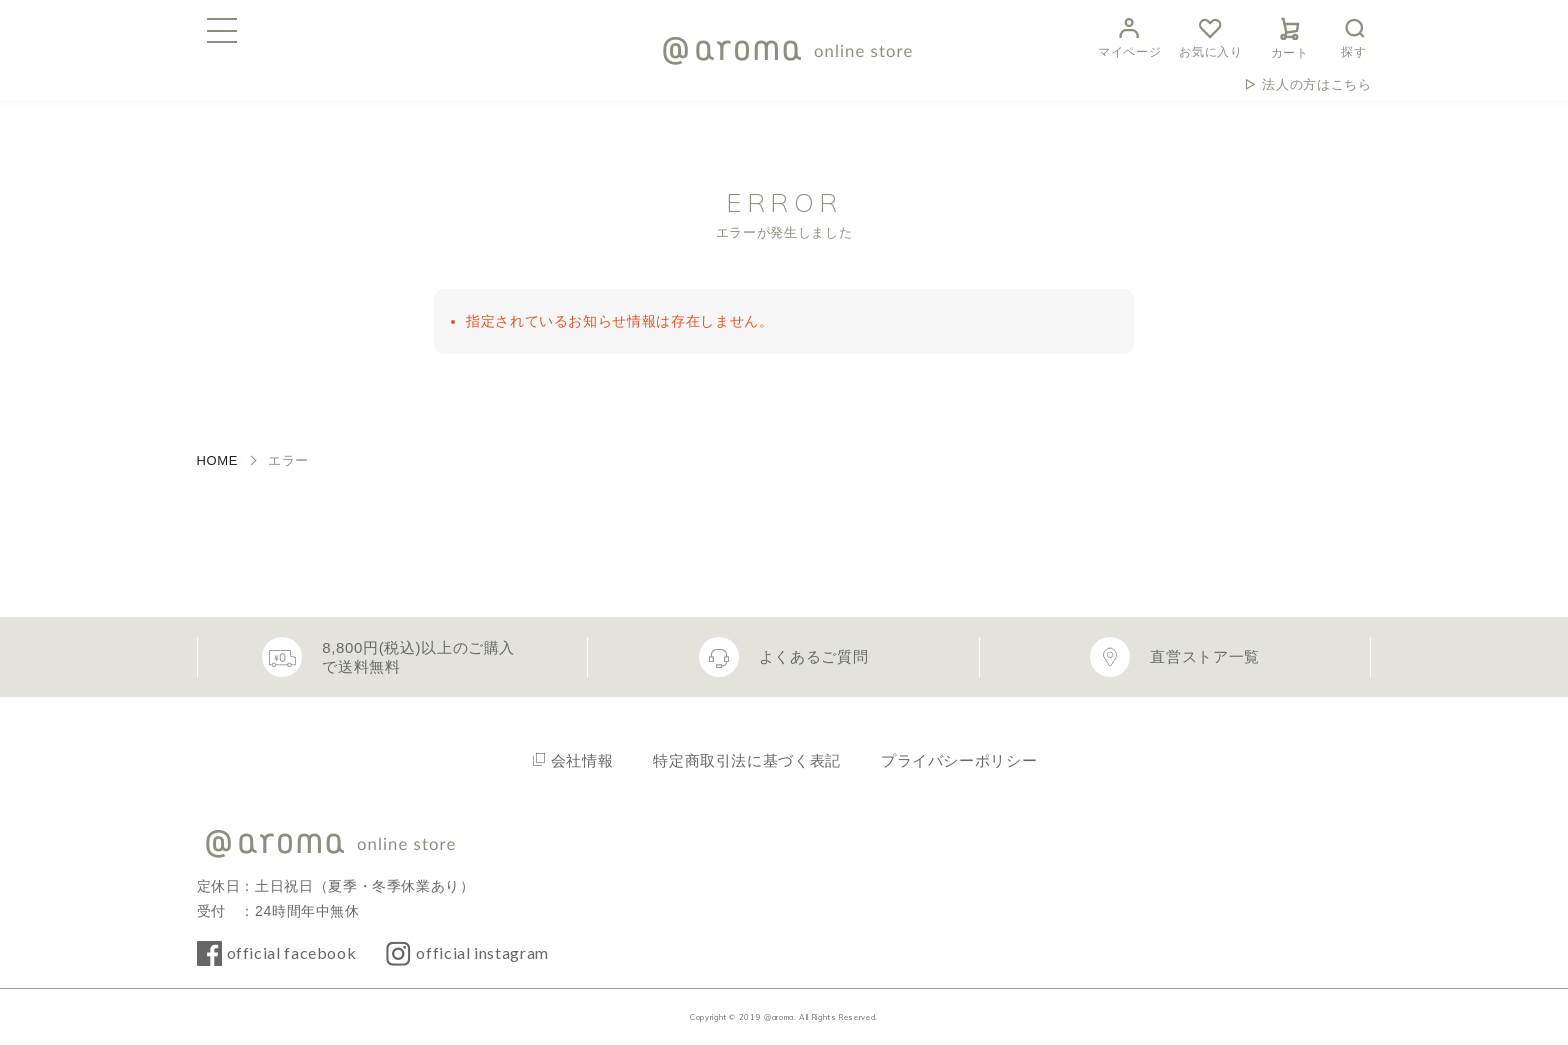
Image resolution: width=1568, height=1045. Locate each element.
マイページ (1129, 35)
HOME (218, 460)
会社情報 (582, 760)
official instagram (482, 952)
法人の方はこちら (1316, 84)
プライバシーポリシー (959, 760)
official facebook (292, 952)
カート (1290, 35)
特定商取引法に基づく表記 (747, 760)
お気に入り (1210, 35)
